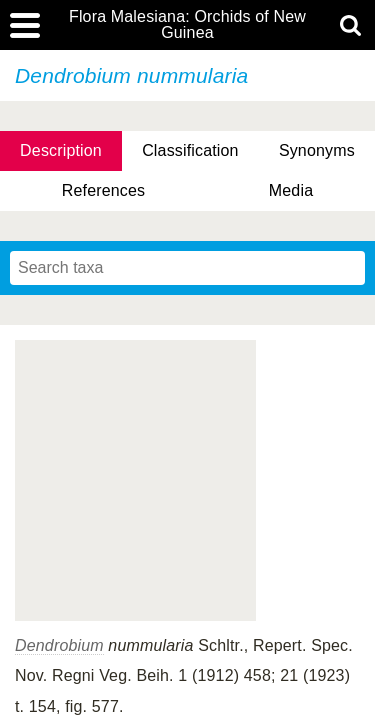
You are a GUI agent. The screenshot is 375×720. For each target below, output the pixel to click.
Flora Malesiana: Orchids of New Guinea (187, 25)
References (103, 190)
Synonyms (317, 150)
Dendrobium (59, 645)
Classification (190, 150)
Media (291, 190)
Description (61, 150)
